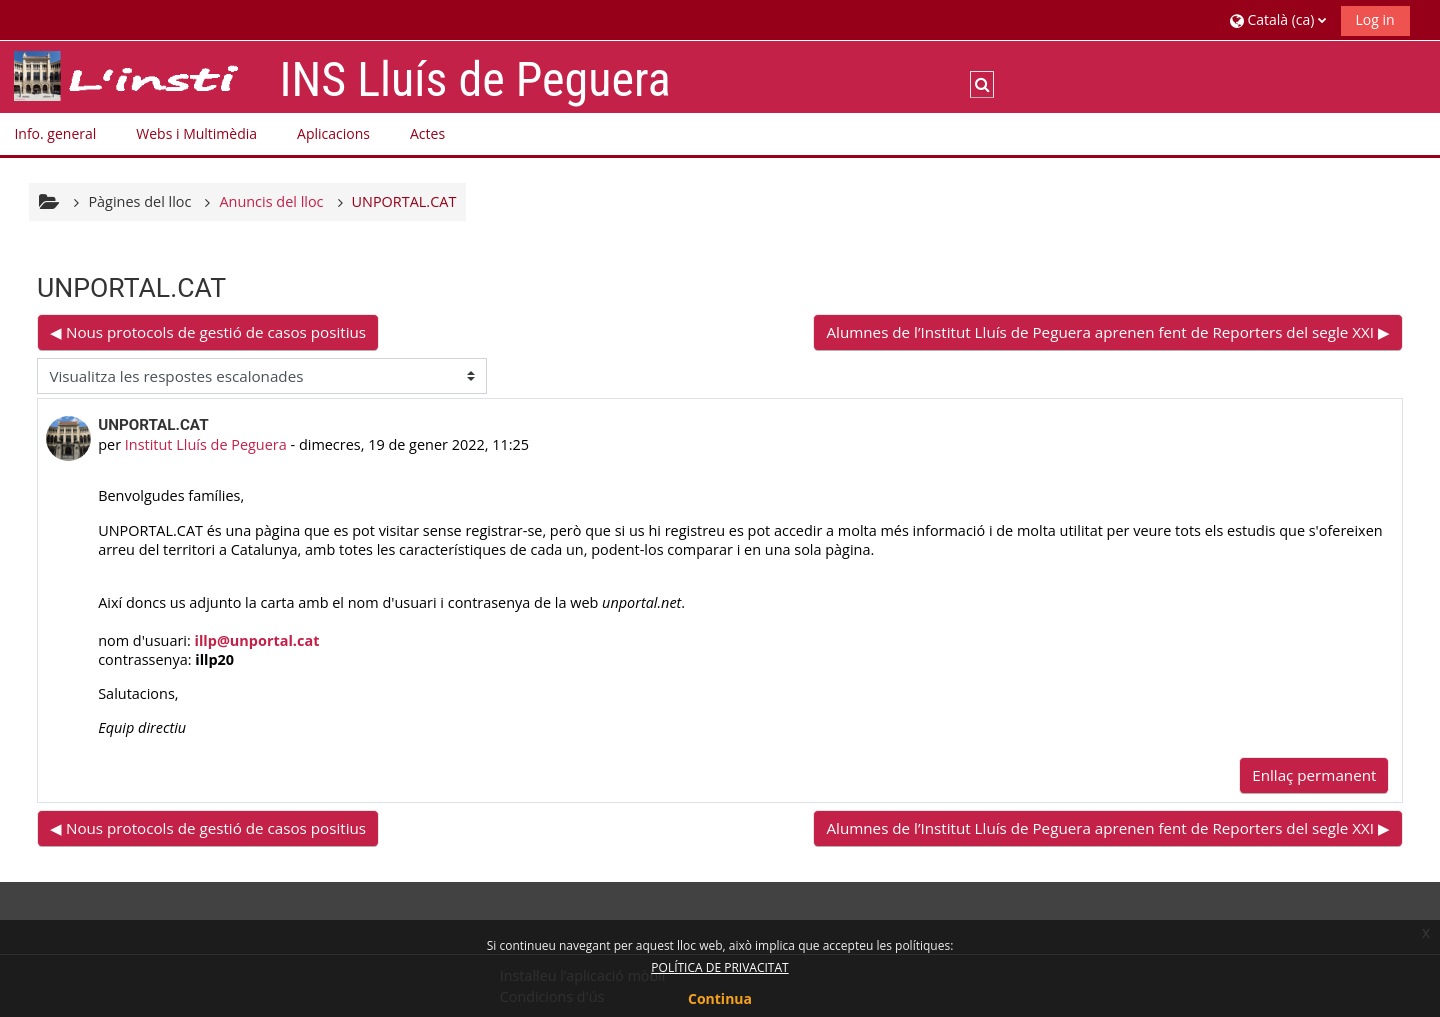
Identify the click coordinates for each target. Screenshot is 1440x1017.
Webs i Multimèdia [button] (196, 133)
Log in (1375, 19)
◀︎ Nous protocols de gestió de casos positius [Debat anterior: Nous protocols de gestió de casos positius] (208, 332)
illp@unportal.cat (257, 640)
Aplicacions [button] (333, 133)
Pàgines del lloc (139, 201)
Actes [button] (427, 133)
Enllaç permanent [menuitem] (1314, 775)
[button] (1278, 19)
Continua (720, 998)
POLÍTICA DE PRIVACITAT (719, 967)
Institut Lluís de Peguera (206, 444)
